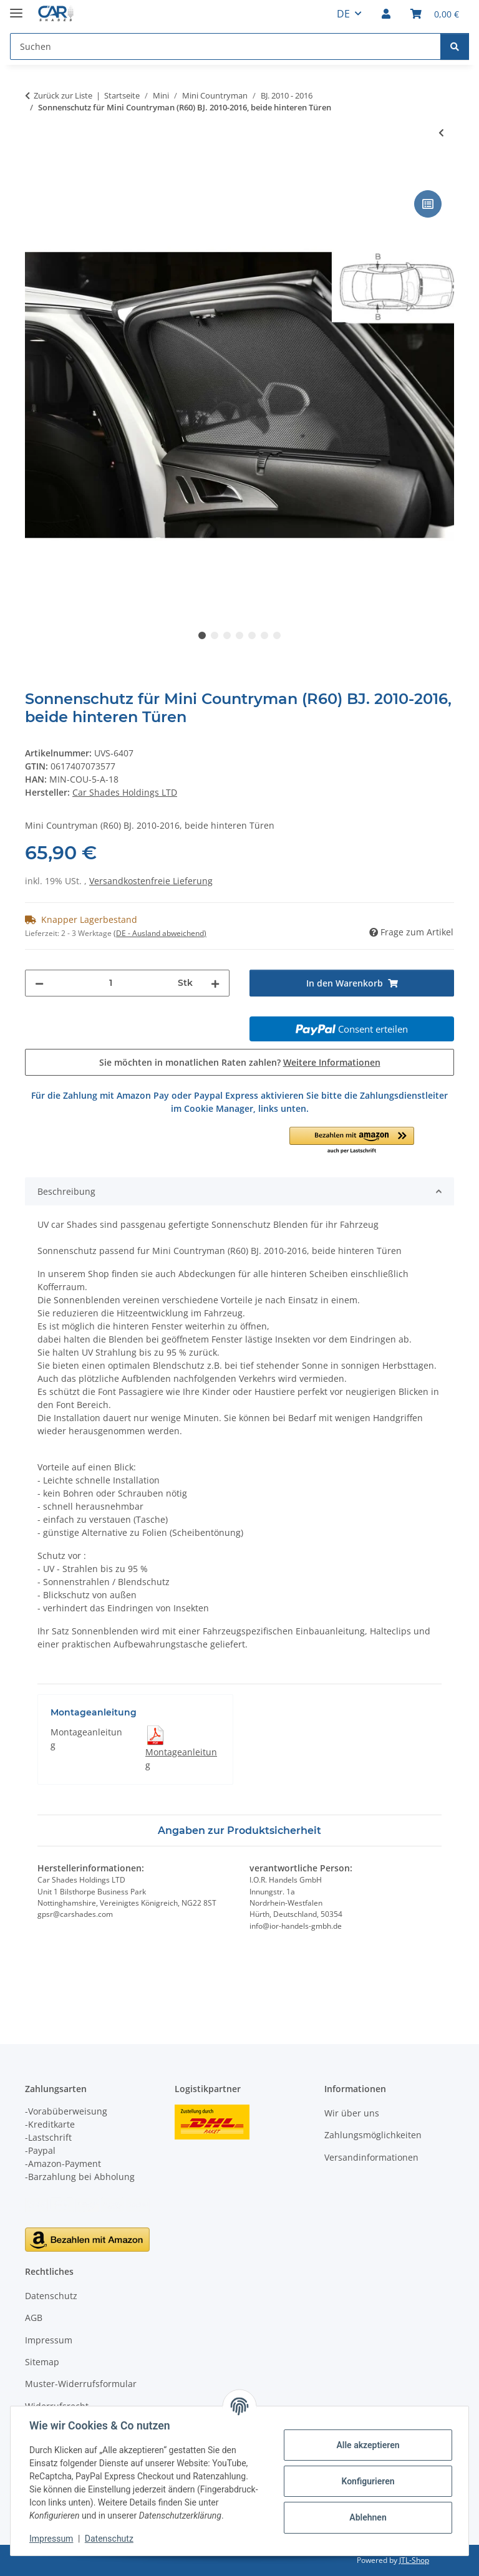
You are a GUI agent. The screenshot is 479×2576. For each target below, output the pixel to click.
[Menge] (110, 983)
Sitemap (42, 2362)
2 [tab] (214, 635)
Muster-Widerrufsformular (81, 2384)
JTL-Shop (414, 2560)
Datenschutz (110, 2539)
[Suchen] (454, 46)
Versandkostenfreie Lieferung (151, 881)
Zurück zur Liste (63, 95)
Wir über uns (351, 2113)
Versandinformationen (371, 2157)
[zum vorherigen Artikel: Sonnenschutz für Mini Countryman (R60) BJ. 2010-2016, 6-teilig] (441, 132)
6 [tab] (264, 635)
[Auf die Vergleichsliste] (428, 204)
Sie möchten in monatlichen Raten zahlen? (239, 1062)
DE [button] (343, 14)
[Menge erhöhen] (215, 983)
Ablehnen (366, 2517)
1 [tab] (202, 635)
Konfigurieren (366, 2481)
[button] (386, 13)
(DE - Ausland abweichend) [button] (160, 933)
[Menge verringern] (39, 983)
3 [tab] (227, 635)
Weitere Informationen (331, 1062)
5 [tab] (252, 635)
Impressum (52, 2539)
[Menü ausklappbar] (16, 8)
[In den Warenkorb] (35, 173)
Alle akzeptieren (366, 2445)
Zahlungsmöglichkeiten (373, 2135)
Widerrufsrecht (57, 2406)
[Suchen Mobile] (225, 46)
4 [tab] (239, 635)
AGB (33, 2317)
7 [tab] (277, 635)
